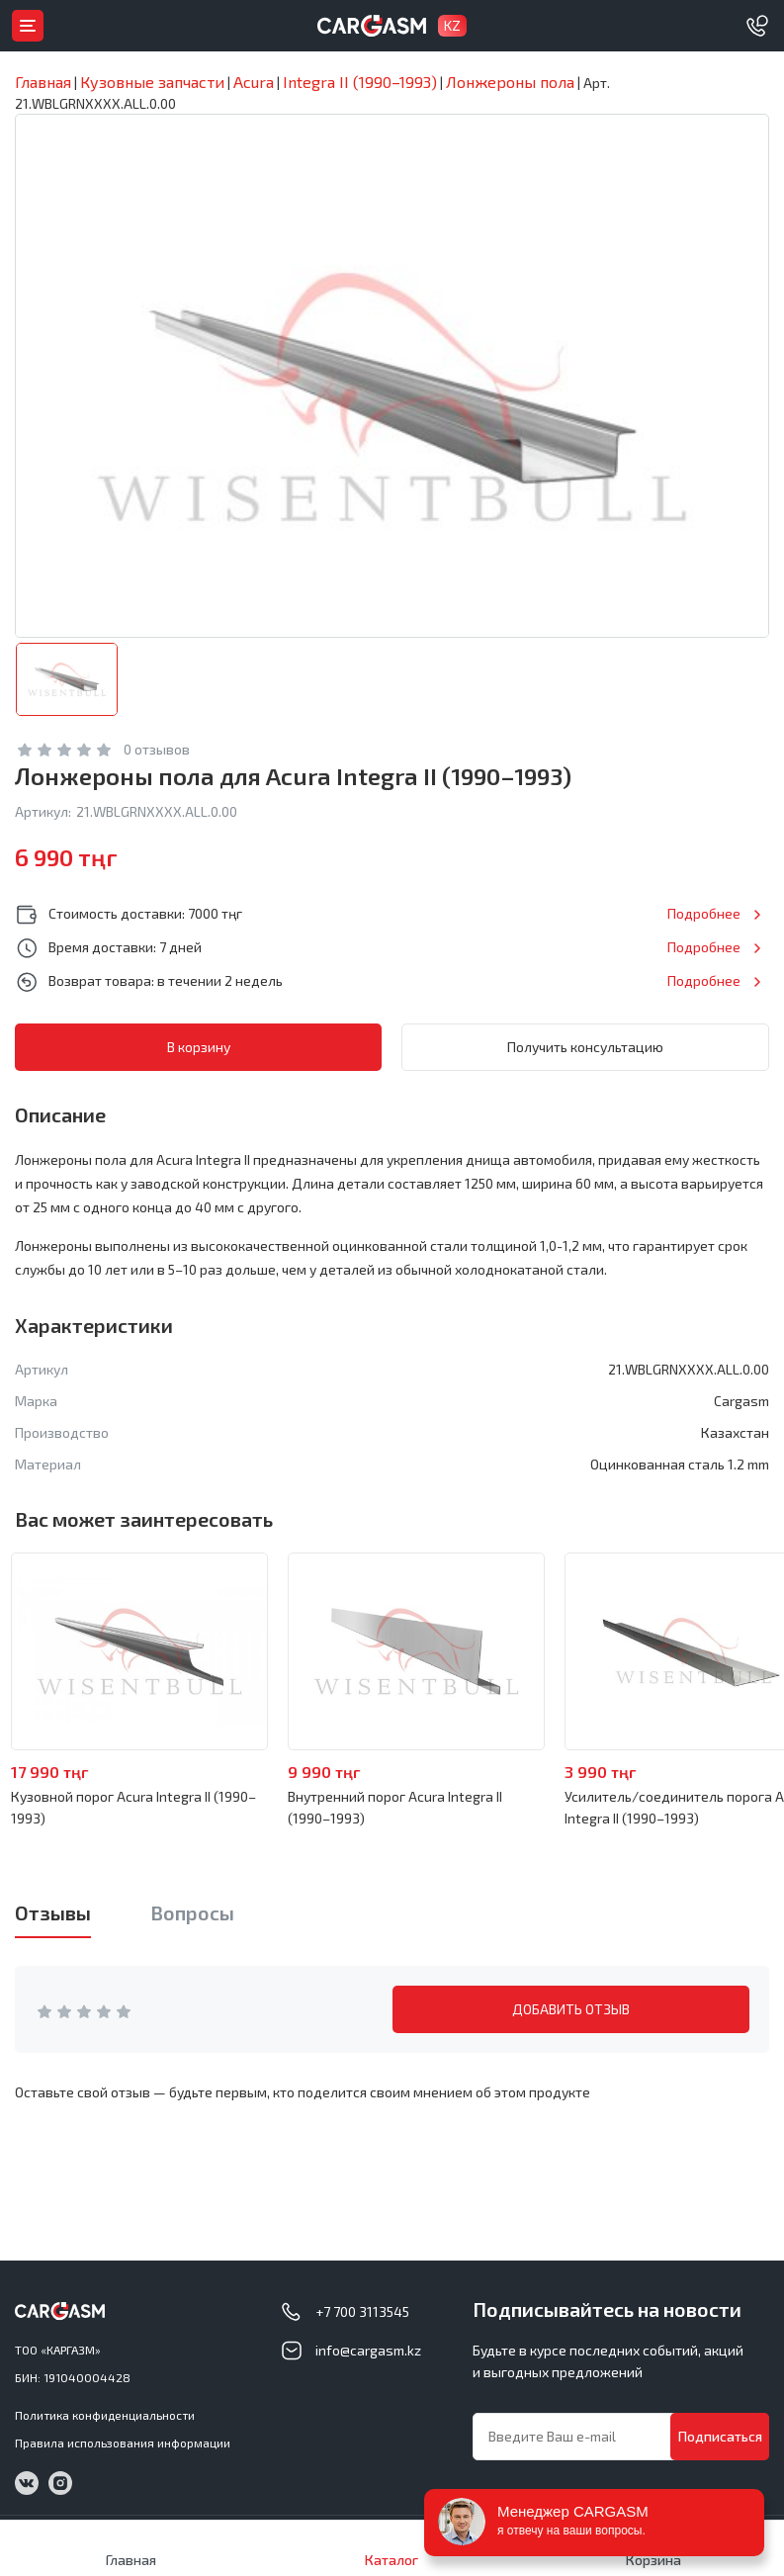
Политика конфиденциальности (105, 2415)
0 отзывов (157, 749)
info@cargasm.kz (368, 2350)
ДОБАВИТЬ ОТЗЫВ (571, 2008)
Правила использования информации (122, 2442)
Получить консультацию (585, 1046)
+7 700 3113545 (362, 2311)
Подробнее (703, 913)
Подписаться (720, 2436)
